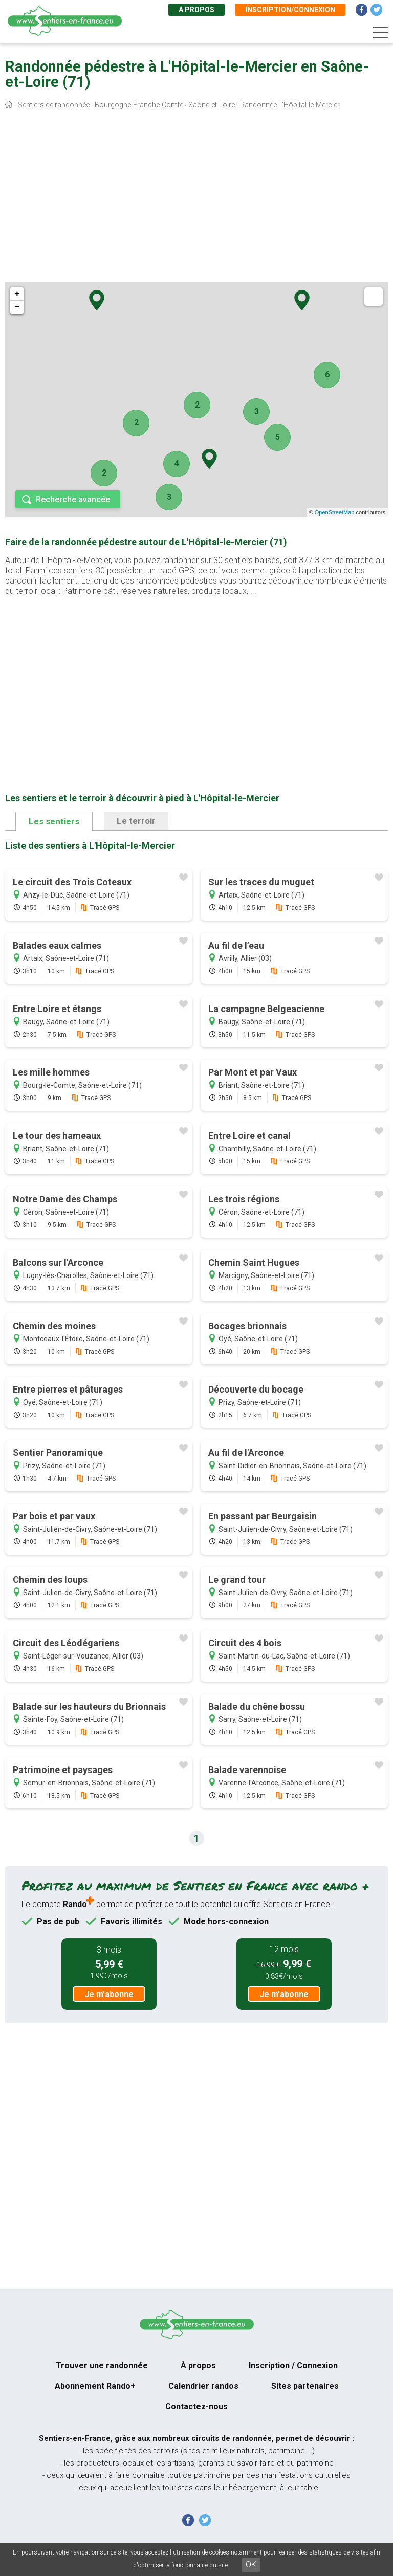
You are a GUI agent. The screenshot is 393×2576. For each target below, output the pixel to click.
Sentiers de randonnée (54, 105)
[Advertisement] (196, 198)
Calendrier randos (203, 2386)
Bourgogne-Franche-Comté (139, 105)
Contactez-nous (196, 2406)
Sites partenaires (305, 2386)
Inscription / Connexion (293, 2365)
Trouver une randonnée (102, 2365)
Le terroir (136, 821)
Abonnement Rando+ (95, 2386)
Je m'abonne (109, 1994)
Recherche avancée (73, 499)
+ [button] (17, 294)
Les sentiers (54, 821)
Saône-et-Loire (211, 105)
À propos (196, 10)
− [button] (17, 307)
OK (251, 2564)
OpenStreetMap (335, 512)
